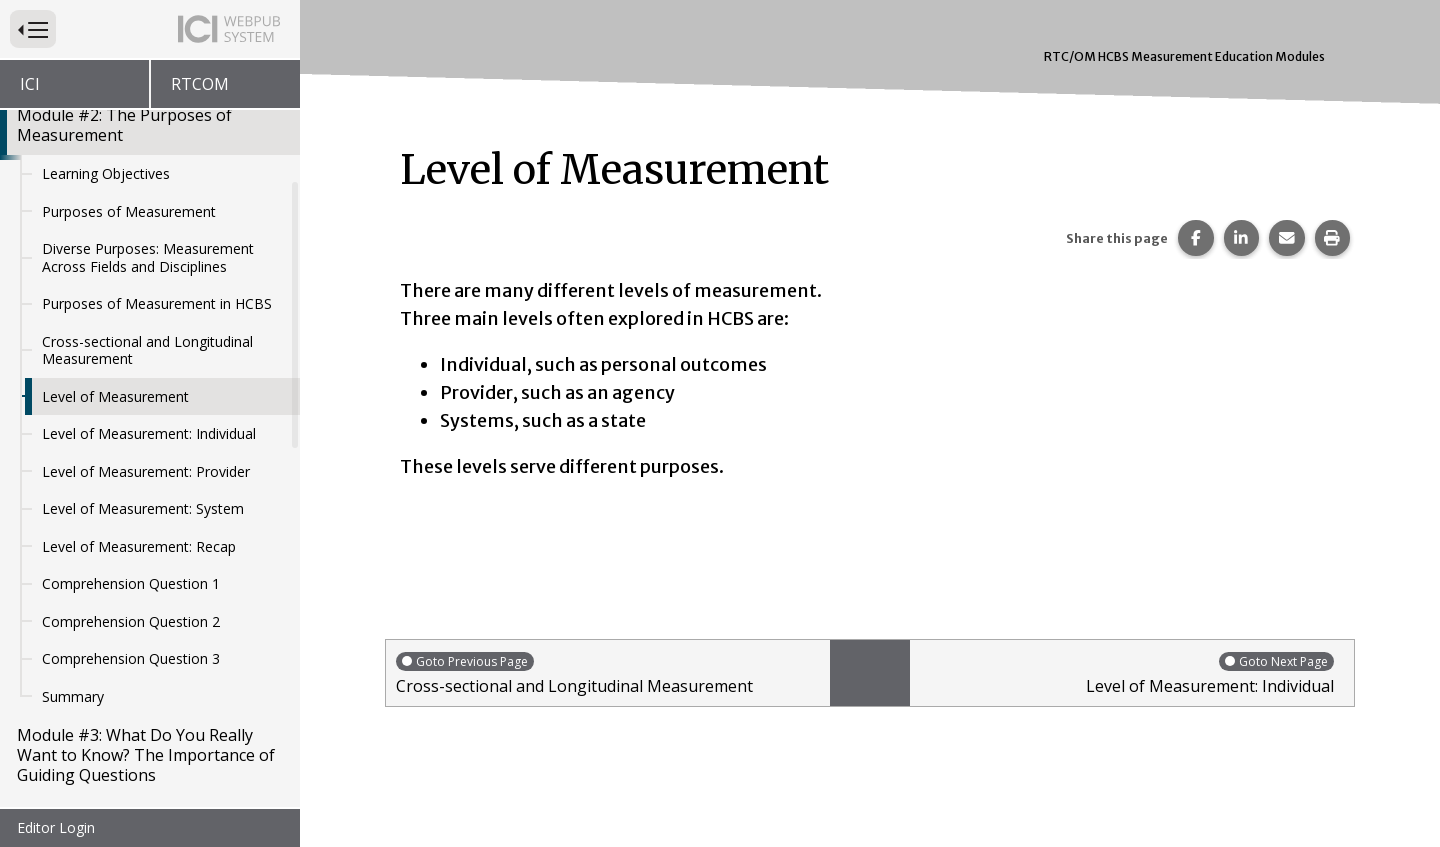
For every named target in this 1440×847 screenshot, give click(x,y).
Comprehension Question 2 (131, 621)
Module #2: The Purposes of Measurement (124, 125)
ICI (30, 84)
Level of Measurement (115, 396)
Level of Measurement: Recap (139, 546)
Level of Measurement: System (143, 508)
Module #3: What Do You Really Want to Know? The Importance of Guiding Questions (146, 755)
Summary (73, 696)
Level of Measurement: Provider (146, 471)
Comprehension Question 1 (131, 583)
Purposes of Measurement (129, 211)
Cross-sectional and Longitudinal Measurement (147, 350)
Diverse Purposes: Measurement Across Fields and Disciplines (148, 257)
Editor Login (56, 827)
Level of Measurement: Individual (149, 433)
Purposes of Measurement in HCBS (157, 303)
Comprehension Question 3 (131, 658)
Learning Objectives (106, 173)
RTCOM (200, 84)
